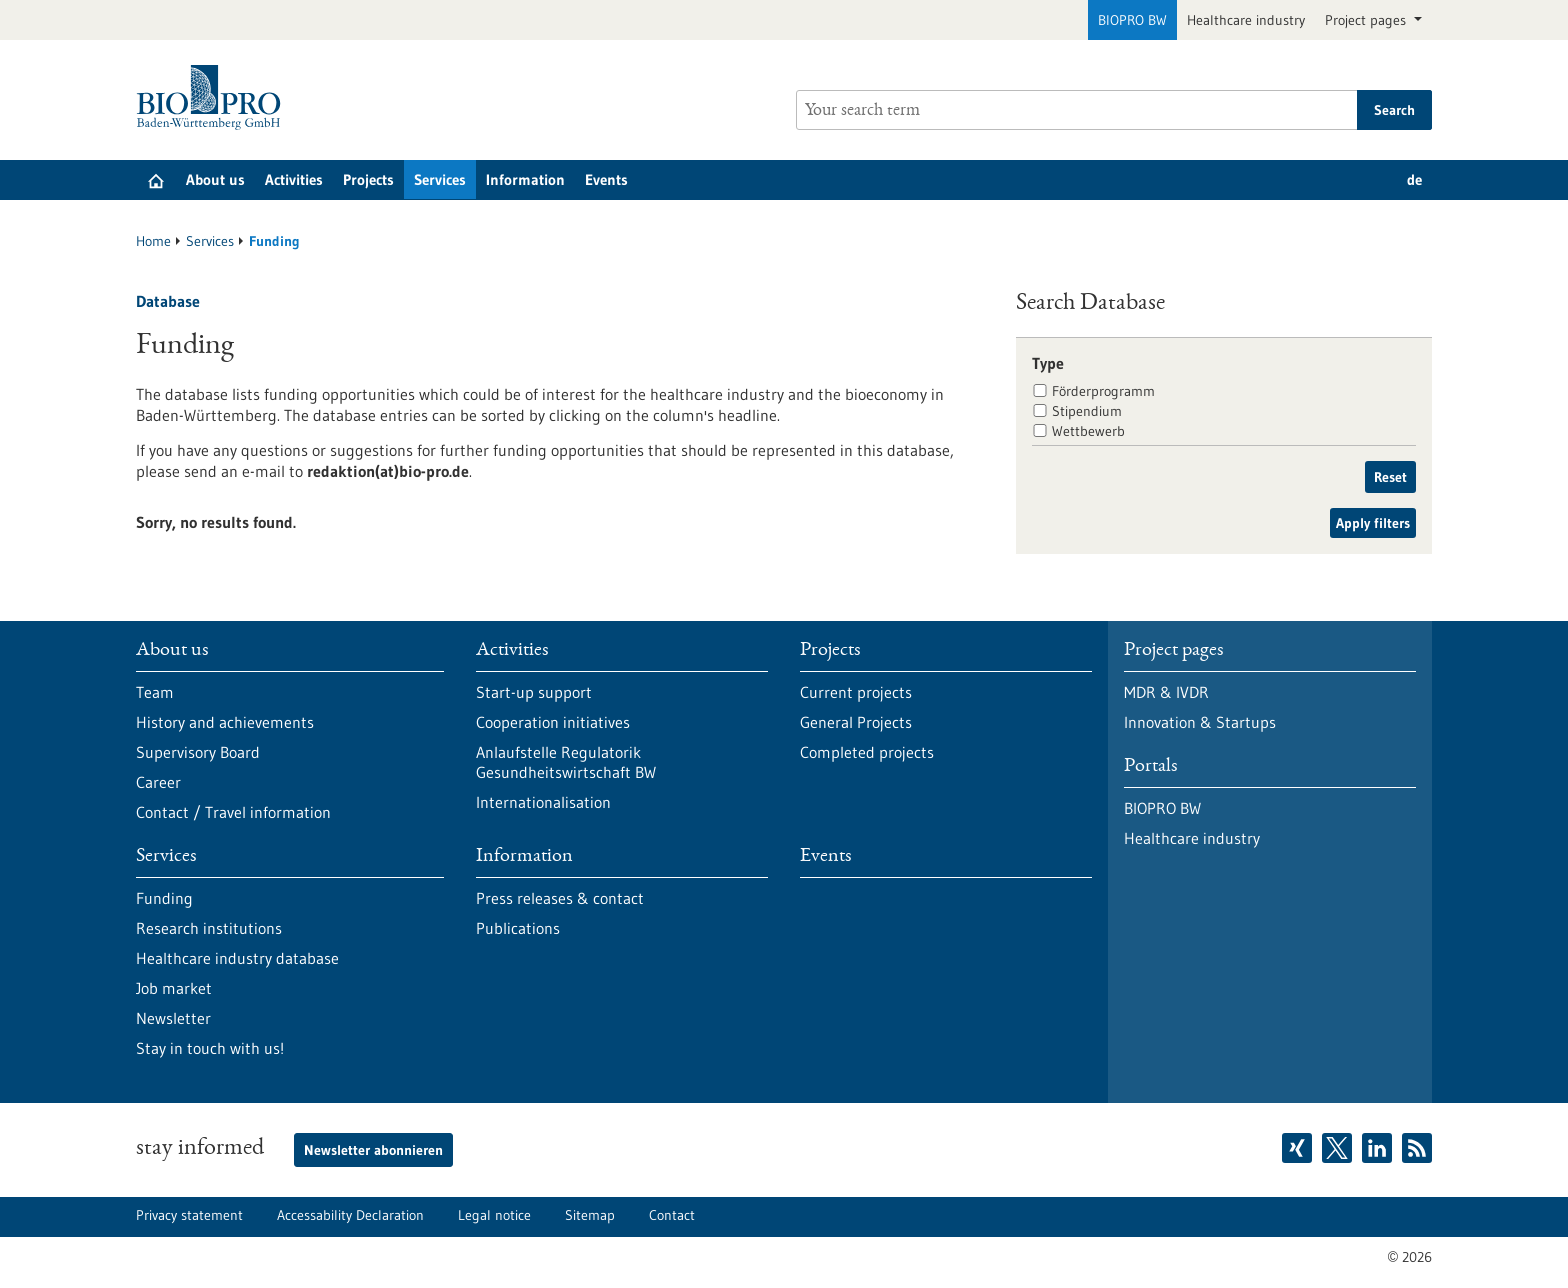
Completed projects (867, 752)
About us (215, 179)
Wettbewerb (1088, 431)
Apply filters (1373, 523)
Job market (174, 988)
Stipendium (1087, 411)
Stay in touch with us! (210, 1048)
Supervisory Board (198, 752)
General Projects (856, 722)
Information (525, 179)
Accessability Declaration (350, 1215)
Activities (294, 179)
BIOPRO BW (1132, 20)
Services (440, 179)
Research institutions (209, 928)
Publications (518, 928)
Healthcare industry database (237, 958)
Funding (164, 898)
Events (606, 179)
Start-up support (534, 692)
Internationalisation (543, 802)
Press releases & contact (560, 898)
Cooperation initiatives (553, 722)
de (1414, 179)
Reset (1390, 477)
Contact (672, 1215)
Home (153, 241)
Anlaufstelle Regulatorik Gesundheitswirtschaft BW (566, 762)
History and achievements (225, 722)
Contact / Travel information (233, 812)
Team (155, 692)
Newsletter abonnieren (373, 1150)
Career (158, 782)
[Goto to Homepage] (213, 97)
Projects (368, 179)
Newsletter (173, 1018)
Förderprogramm (1103, 391)
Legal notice (494, 1215)
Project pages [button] (1367, 20)
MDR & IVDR (1166, 692)
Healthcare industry (1246, 20)
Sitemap (590, 1215)
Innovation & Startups (1200, 722)
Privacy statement (189, 1215)
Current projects (856, 692)
